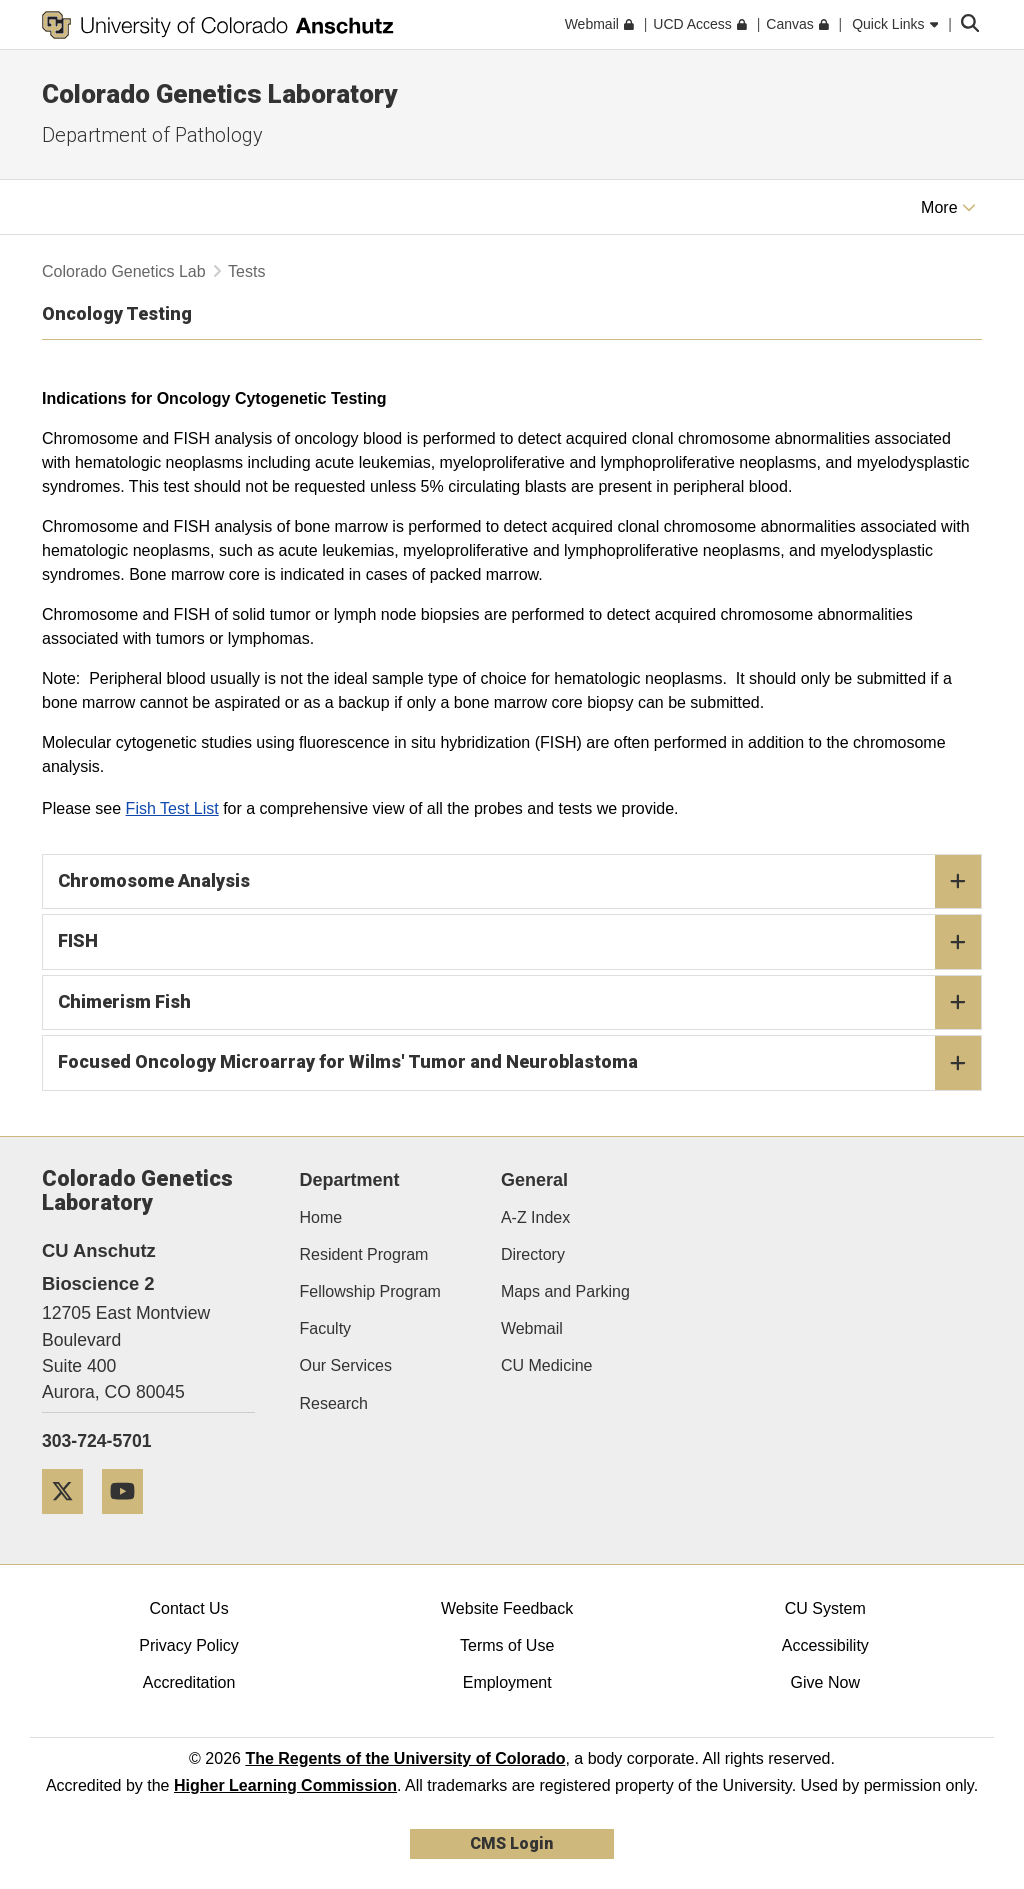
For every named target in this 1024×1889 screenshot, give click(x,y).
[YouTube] (130, 1521)
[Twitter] (70, 1521)
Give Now (825, 1682)
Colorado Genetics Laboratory (219, 94)
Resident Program (364, 1254)
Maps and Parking (565, 1291)
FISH (519, 942)
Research (334, 1403)
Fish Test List (172, 808)
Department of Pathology (152, 135)
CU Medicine (547, 1365)
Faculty (326, 1328)
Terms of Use (507, 1645)
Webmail (532, 1328)
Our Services (346, 1365)
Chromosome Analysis (519, 882)
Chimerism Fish (519, 1003)
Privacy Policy (189, 1645)
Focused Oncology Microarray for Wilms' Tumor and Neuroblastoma (519, 1063)
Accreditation (189, 1682)
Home (321, 1217)
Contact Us (188, 1608)
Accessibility (825, 1645)
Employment (507, 1682)
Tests (246, 271)
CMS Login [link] (511, 1843)
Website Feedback (507, 1608)
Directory (533, 1254)
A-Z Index (535, 1217)
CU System (825, 1608)
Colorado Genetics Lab (124, 271)
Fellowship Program (370, 1291)
